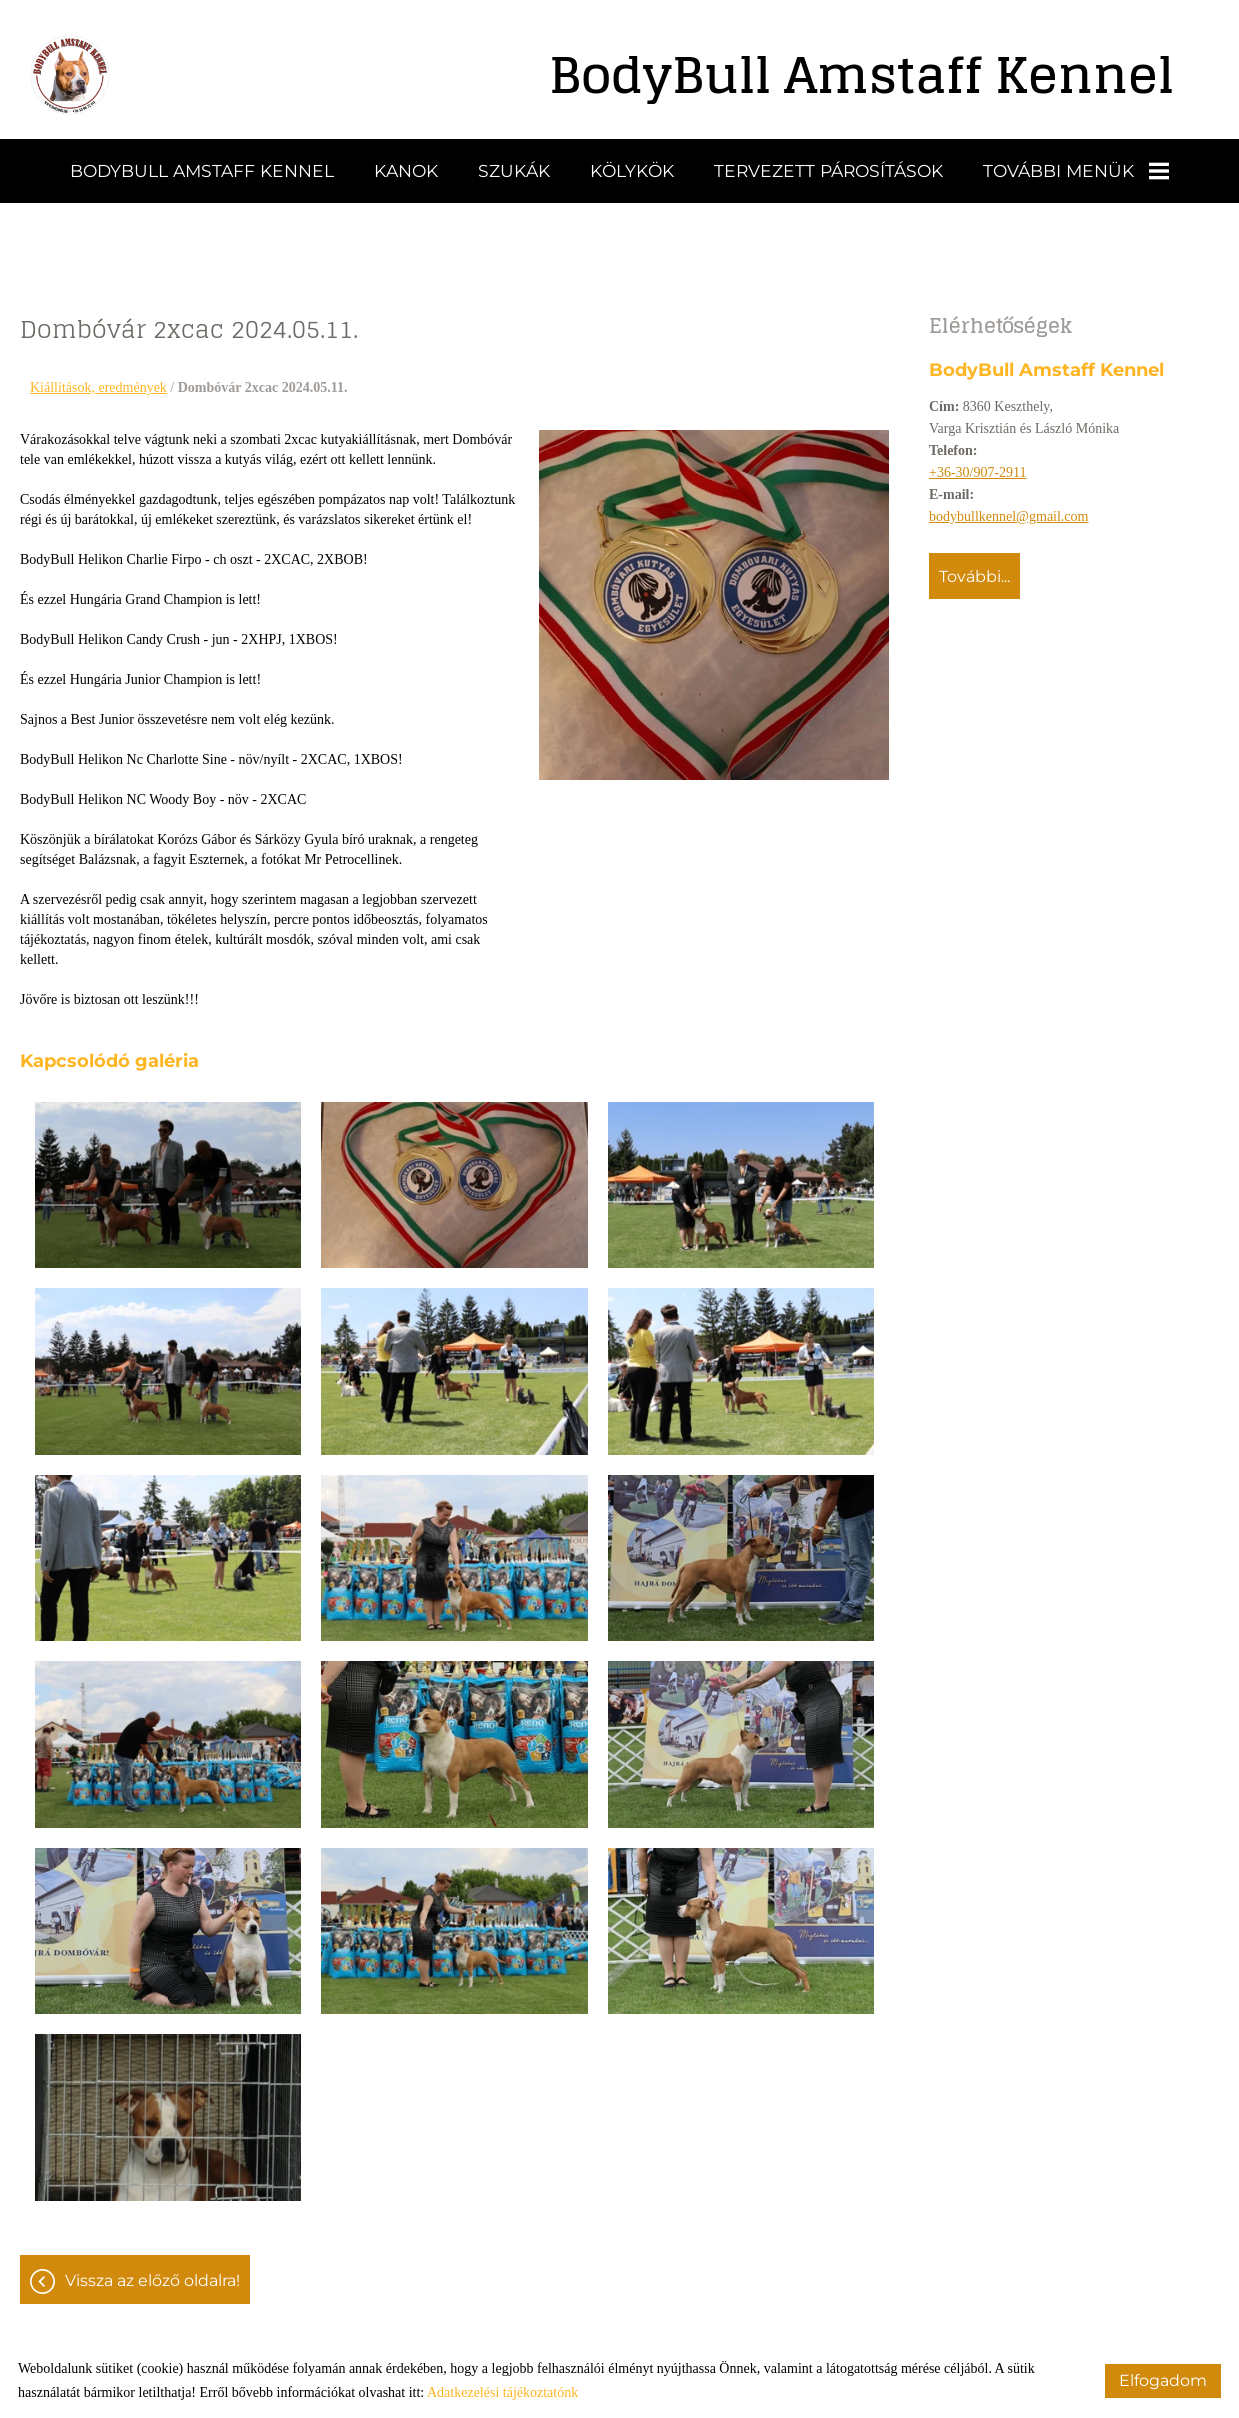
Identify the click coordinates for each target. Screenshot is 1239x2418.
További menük (1076, 170)
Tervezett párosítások (828, 170)
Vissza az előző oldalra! (152, 2280)
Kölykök (632, 170)
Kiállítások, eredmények (98, 387)
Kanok (406, 170)
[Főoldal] (70, 75)
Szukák (514, 170)
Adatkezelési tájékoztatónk (502, 2392)
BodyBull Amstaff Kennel (202, 170)
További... (974, 576)
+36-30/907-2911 (978, 472)
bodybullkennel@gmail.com (1008, 516)
